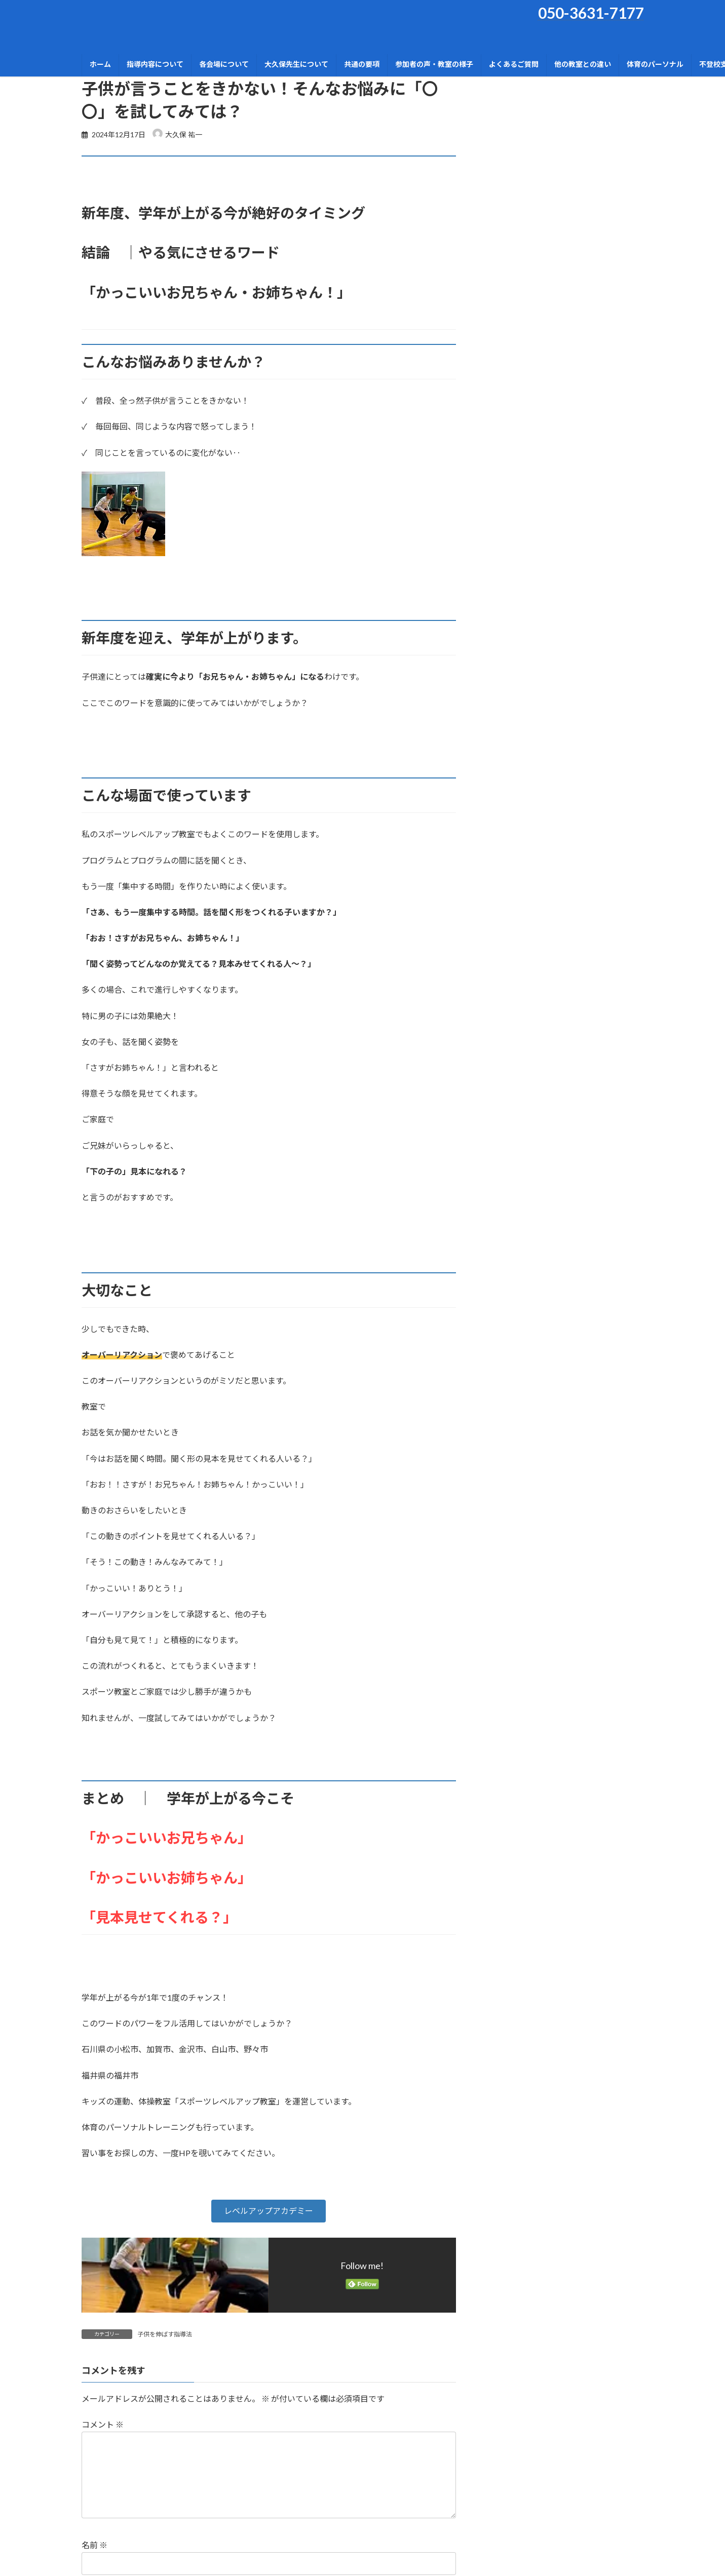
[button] (268, 2211)
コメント (103, 2424)
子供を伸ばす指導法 (164, 2334)
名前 (94, 2545)
